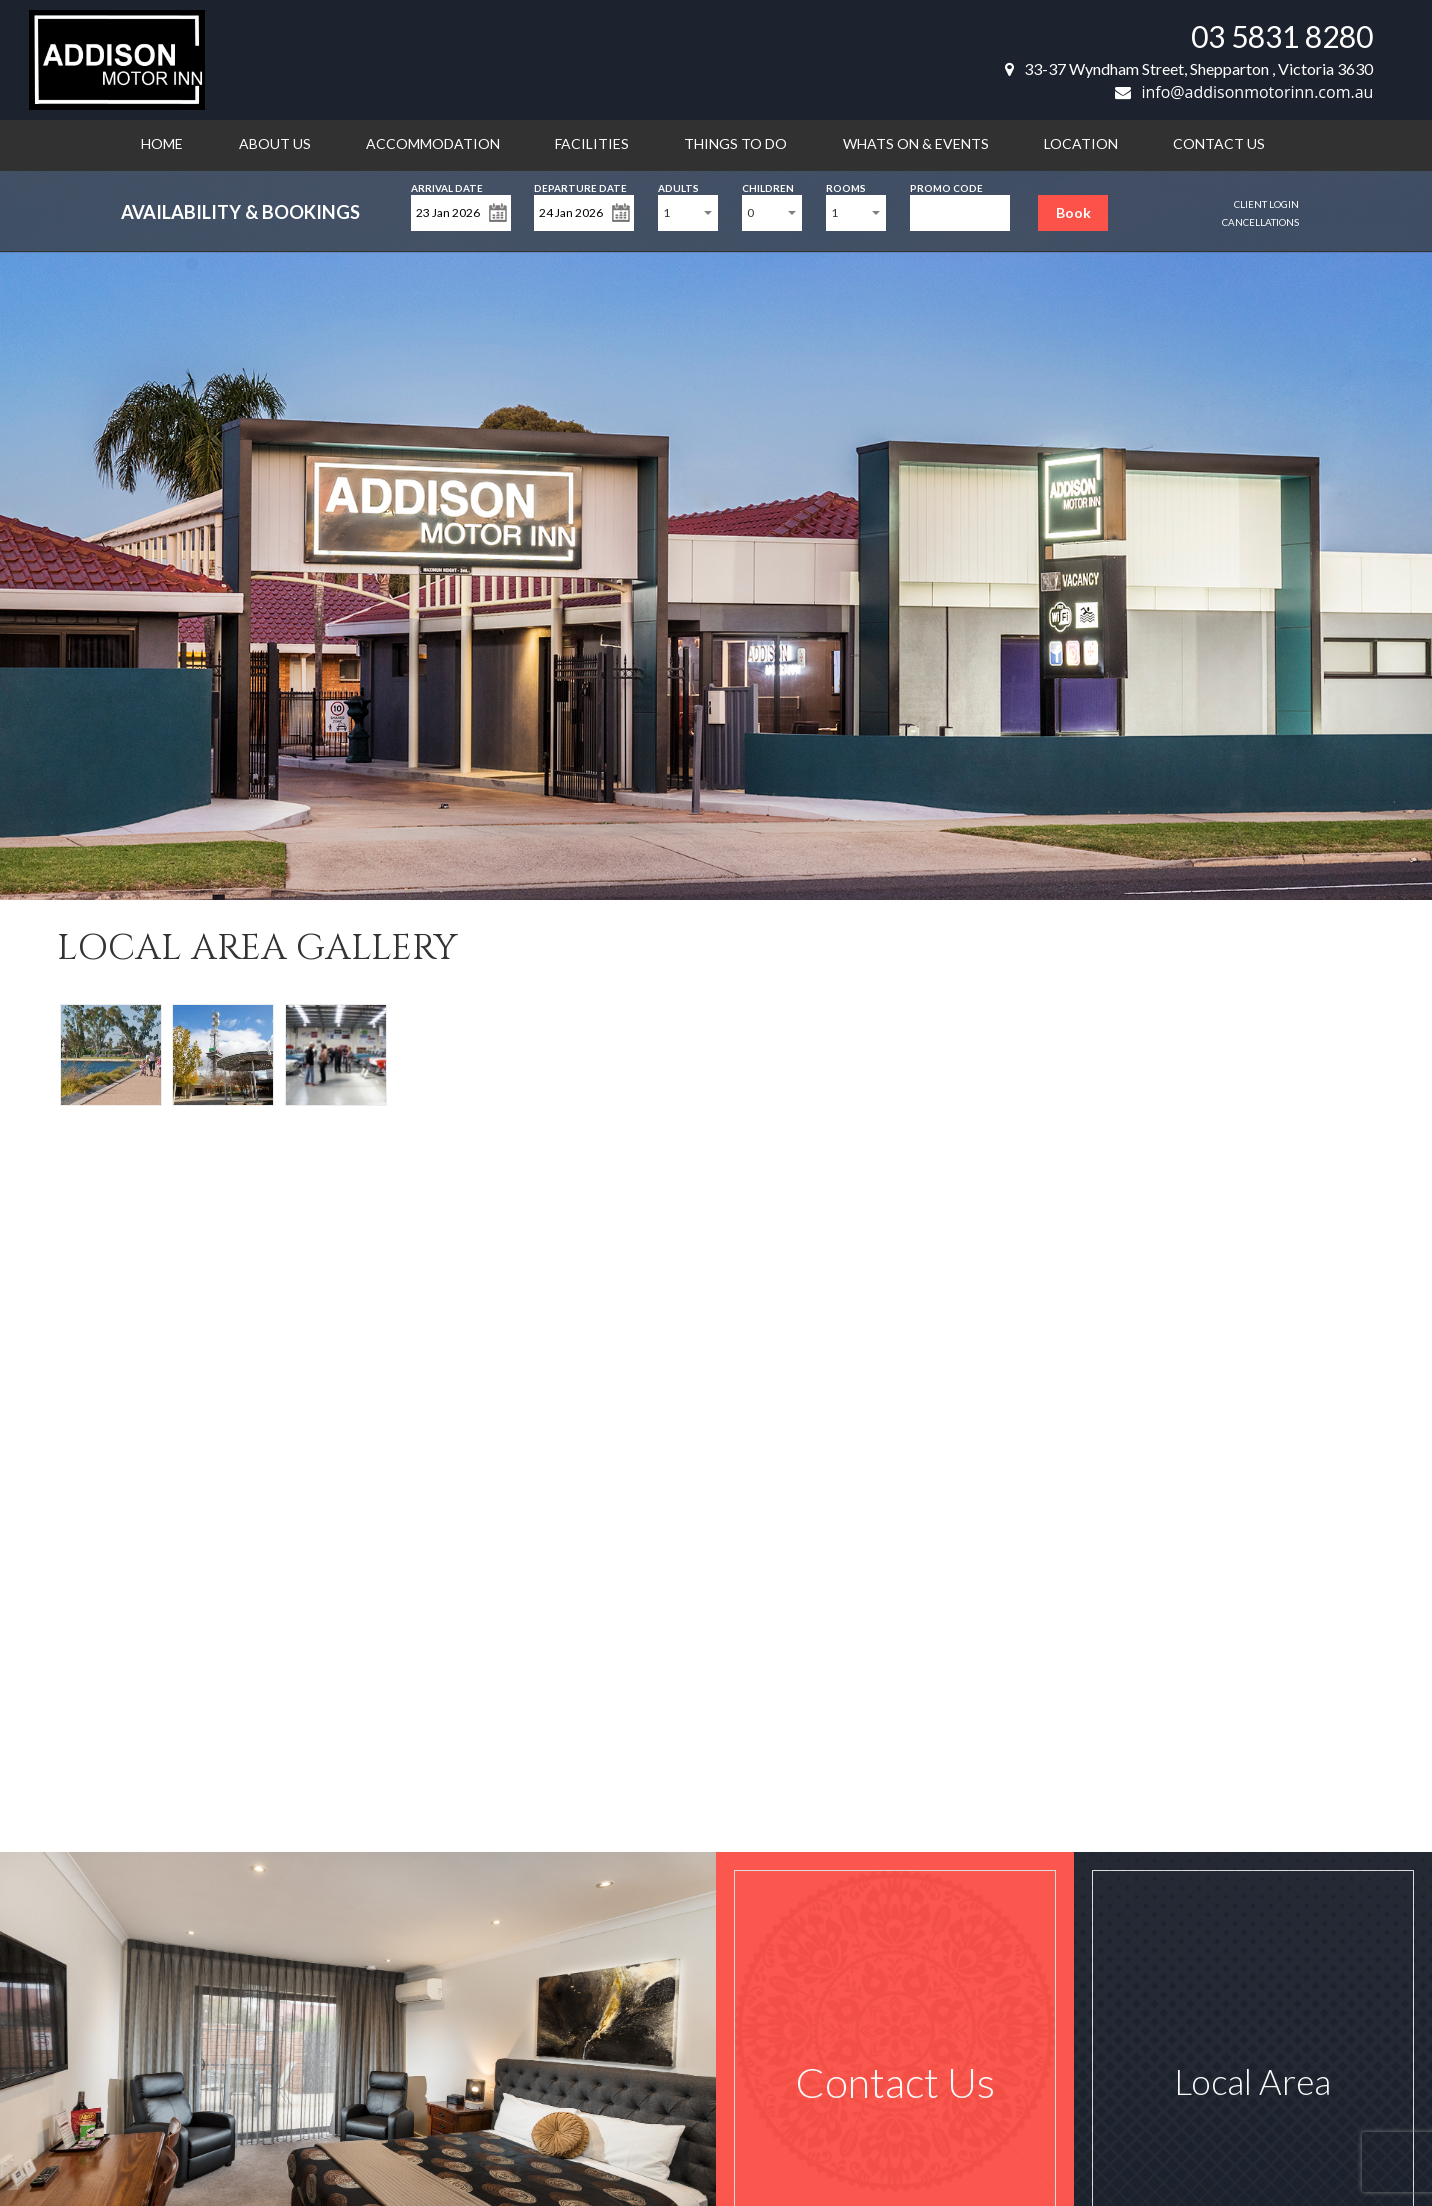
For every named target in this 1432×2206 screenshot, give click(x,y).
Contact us (1219, 143)
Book (1073, 212)
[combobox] (688, 213)
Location (1081, 143)
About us (275, 143)
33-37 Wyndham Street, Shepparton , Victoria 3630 (1189, 68)
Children (768, 186)
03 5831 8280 (1282, 36)
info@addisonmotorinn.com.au (1244, 92)
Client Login (1266, 204)
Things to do (735, 143)
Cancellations (1260, 222)
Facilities (592, 143)
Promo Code (946, 186)
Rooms (846, 186)
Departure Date (580, 186)
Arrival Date (447, 186)
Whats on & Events (916, 143)
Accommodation (433, 143)
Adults (678, 186)
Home (162, 143)
